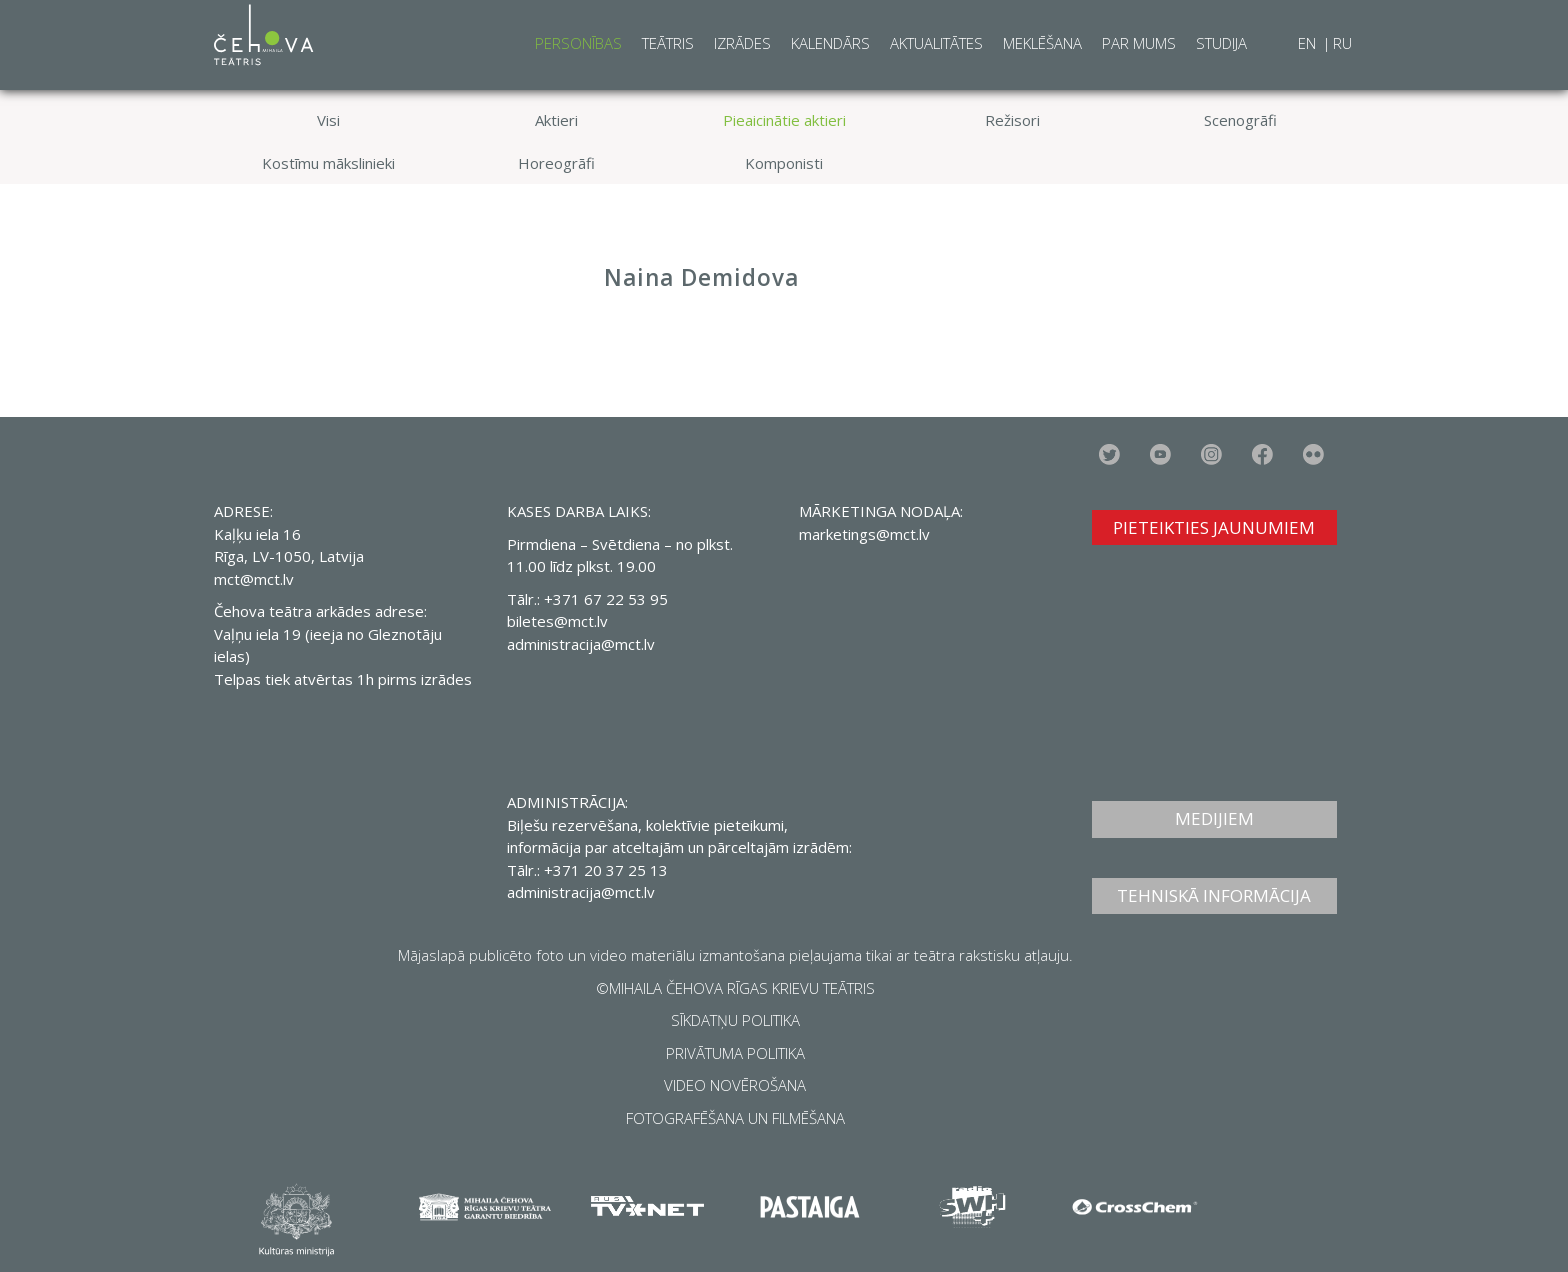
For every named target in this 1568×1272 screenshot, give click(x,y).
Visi (328, 120)
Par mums (1139, 43)
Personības (578, 43)
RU (1342, 43)
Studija (1221, 43)
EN (1309, 43)
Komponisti (784, 163)
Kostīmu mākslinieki (328, 163)
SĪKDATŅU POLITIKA (735, 1020)
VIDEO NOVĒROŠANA (735, 1085)
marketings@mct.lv (864, 534)
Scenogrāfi (1240, 120)
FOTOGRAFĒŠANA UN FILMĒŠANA (735, 1118)
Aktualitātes (936, 43)
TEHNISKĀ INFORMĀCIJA (1214, 895)
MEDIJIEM (1214, 818)
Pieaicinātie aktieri (784, 120)
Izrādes (742, 43)
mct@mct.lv (254, 579)
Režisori (1012, 120)
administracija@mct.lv (581, 644)
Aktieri (556, 120)
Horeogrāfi (556, 163)
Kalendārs (830, 43)
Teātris (668, 43)
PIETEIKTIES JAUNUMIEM (1214, 527)
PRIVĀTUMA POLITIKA (735, 1053)
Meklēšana (1042, 43)
